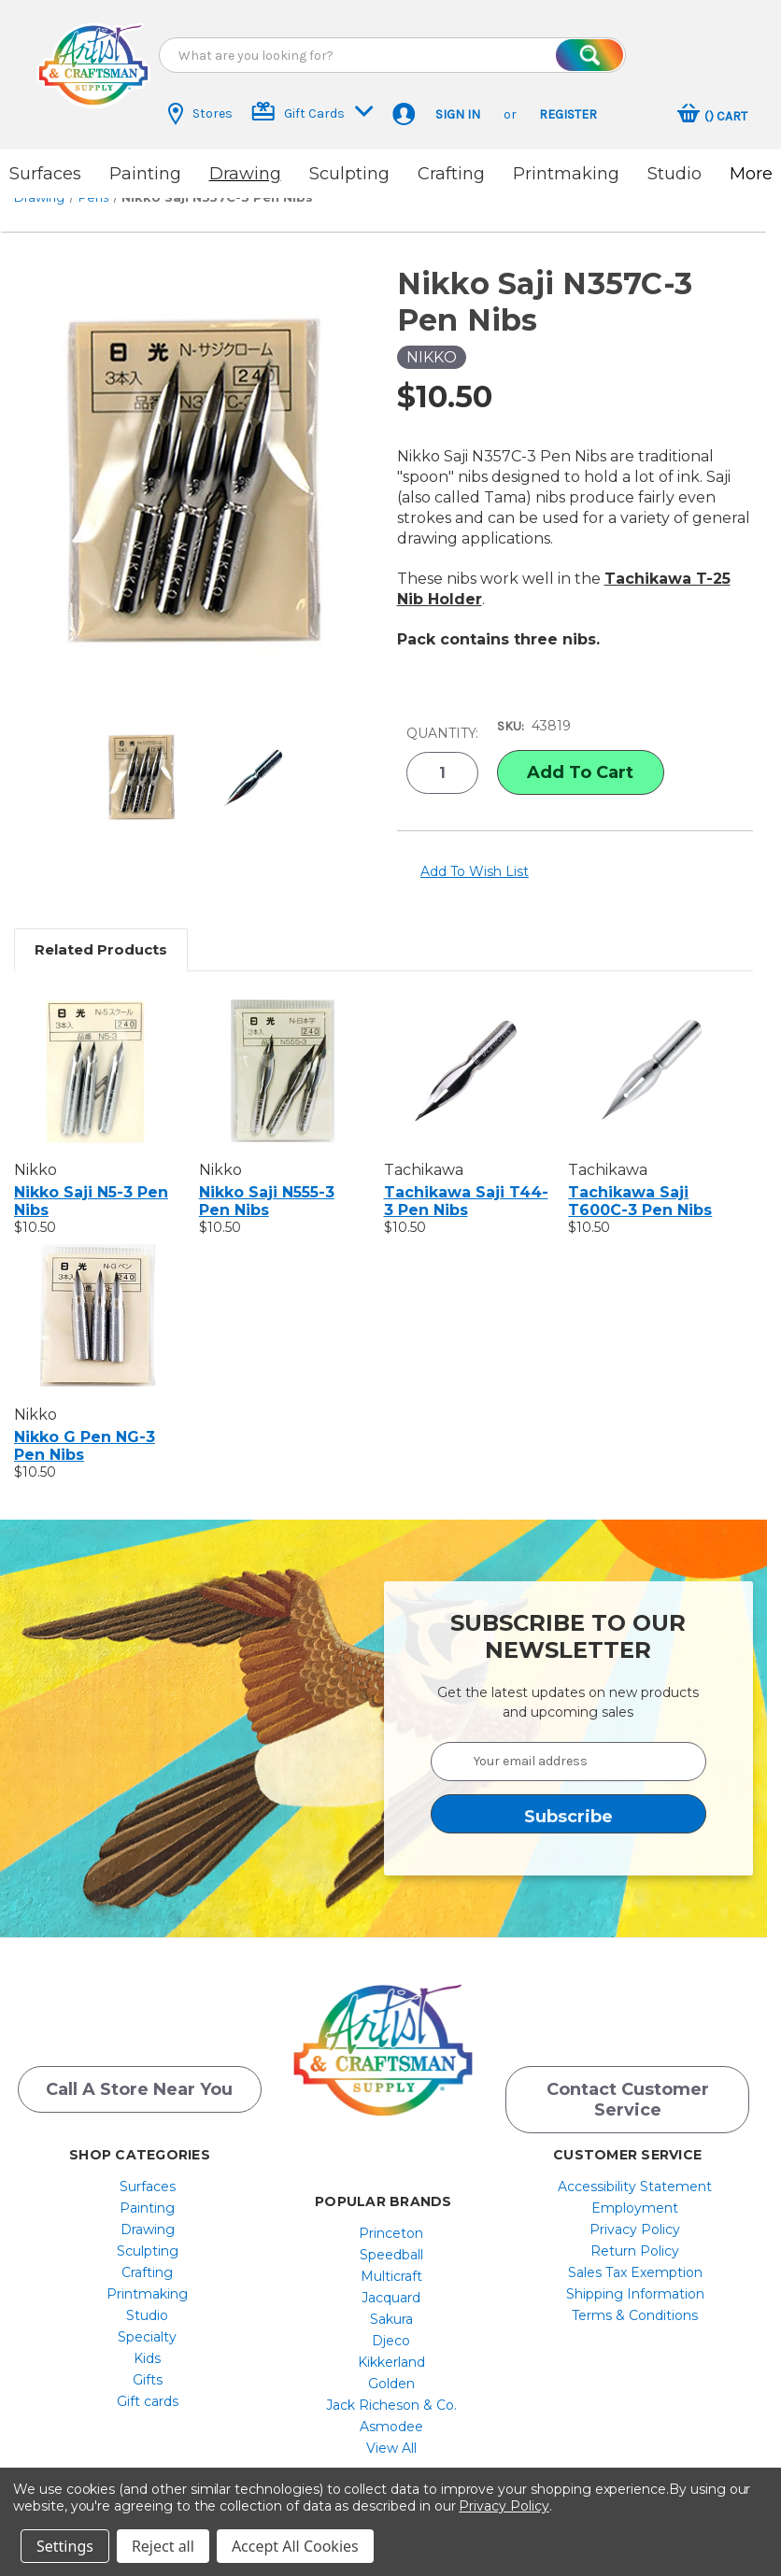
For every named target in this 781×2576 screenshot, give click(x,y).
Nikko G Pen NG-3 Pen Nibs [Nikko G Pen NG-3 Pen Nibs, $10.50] (84, 1424)
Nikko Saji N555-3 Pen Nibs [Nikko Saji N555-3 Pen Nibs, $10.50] (266, 1179)
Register (568, 114)
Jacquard (391, 2280)
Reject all (163, 2546)
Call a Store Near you (139, 2071)
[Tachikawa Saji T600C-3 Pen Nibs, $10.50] (651, 1048)
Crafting (451, 173)
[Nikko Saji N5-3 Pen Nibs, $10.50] (97, 1048)
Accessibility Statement (635, 2168)
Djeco (391, 2322)
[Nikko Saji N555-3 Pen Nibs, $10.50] (282, 1048)
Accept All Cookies (295, 2546)
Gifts (148, 2362)
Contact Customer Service (628, 2081)
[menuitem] (147, 2168)
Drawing (245, 173)
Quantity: (442, 715)
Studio (674, 173)
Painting (145, 173)
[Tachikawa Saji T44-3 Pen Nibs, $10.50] (467, 1048)
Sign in (457, 114)
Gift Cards (312, 111)
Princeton (391, 2215)
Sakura (391, 2301)
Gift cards (147, 2383)
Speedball (391, 2237)
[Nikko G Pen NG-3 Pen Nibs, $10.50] (97, 1293)
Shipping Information (635, 2276)
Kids (147, 2340)
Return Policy (634, 2233)
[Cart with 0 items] (712, 116)
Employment (634, 2190)
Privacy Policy (634, 2211)
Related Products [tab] (101, 928)
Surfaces (45, 173)
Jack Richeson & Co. (391, 2387)
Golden (391, 2365)
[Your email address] (569, 1740)
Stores (200, 114)
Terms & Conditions (635, 2297)
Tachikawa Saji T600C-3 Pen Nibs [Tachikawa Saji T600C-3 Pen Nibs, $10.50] (640, 1179)
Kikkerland (391, 2344)
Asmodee (391, 2408)
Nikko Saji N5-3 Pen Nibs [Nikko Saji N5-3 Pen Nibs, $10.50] (91, 1179)
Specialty (147, 2319)
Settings (64, 2546)
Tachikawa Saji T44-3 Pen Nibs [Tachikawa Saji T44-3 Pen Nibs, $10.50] (466, 1179)
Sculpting (349, 173)
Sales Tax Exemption (635, 2254)
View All (391, 2430)
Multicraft (391, 2258)
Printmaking (566, 173)
